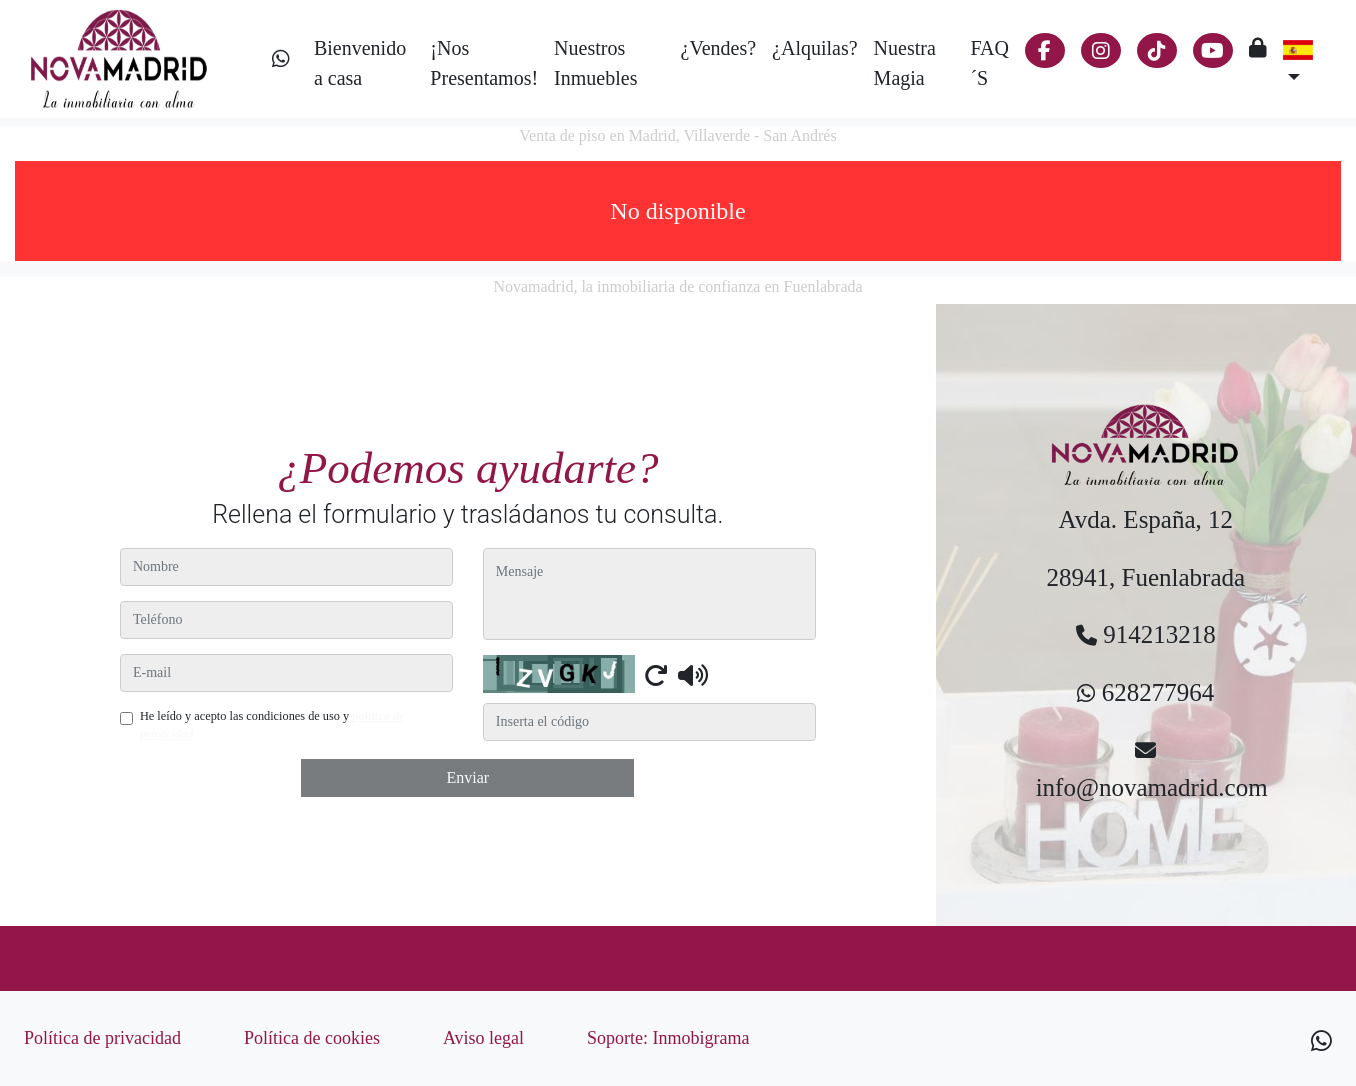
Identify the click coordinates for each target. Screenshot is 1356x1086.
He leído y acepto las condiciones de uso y (272, 725)
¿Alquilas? (815, 48)
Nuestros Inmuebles (595, 63)
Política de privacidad (102, 1038)
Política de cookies (312, 1038)
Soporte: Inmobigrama (668, 1038)
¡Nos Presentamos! (484, 63)
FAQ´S (989, 63)
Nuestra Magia (905, 63)
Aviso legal (483, 1038)
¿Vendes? (719, 48)
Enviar (467, 777)
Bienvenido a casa (360, 63)
